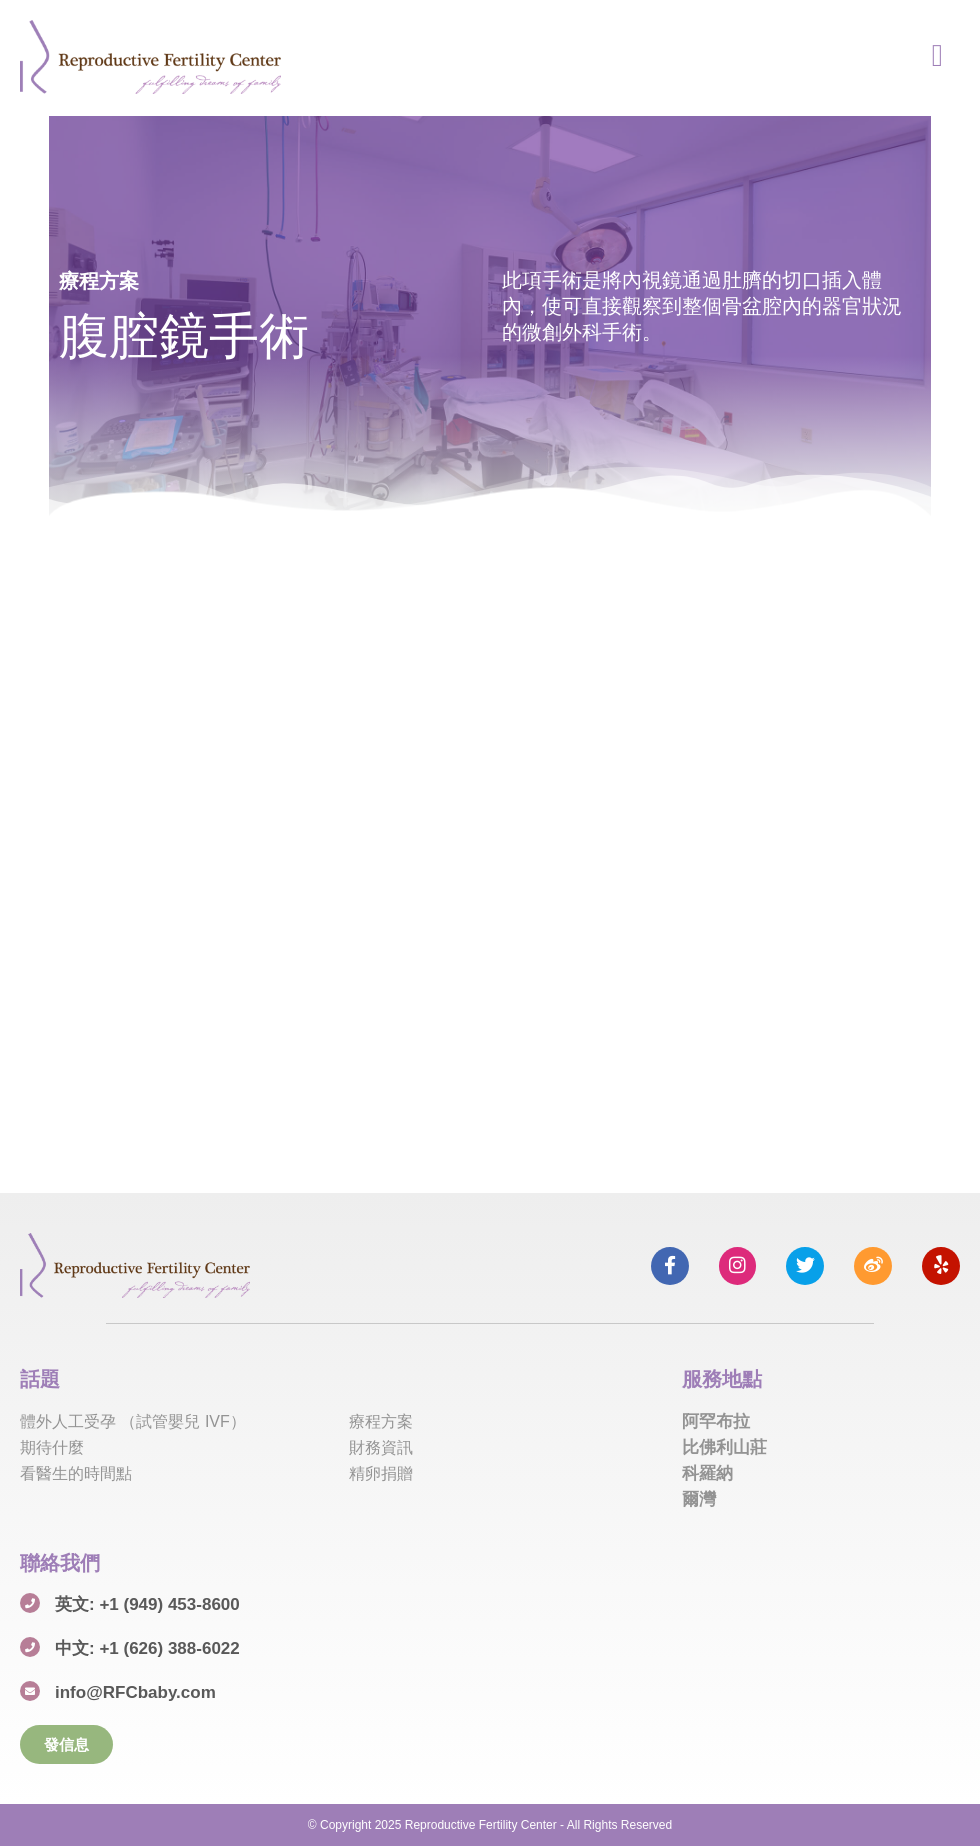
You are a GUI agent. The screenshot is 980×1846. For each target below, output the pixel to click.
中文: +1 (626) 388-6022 (147, 1648)
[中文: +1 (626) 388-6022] (30, 1647)
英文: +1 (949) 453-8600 (147, 1604)
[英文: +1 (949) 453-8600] (30, 1603)
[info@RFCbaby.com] (30, 1691)
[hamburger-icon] (937, 57)
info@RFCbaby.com (135, 1692)
